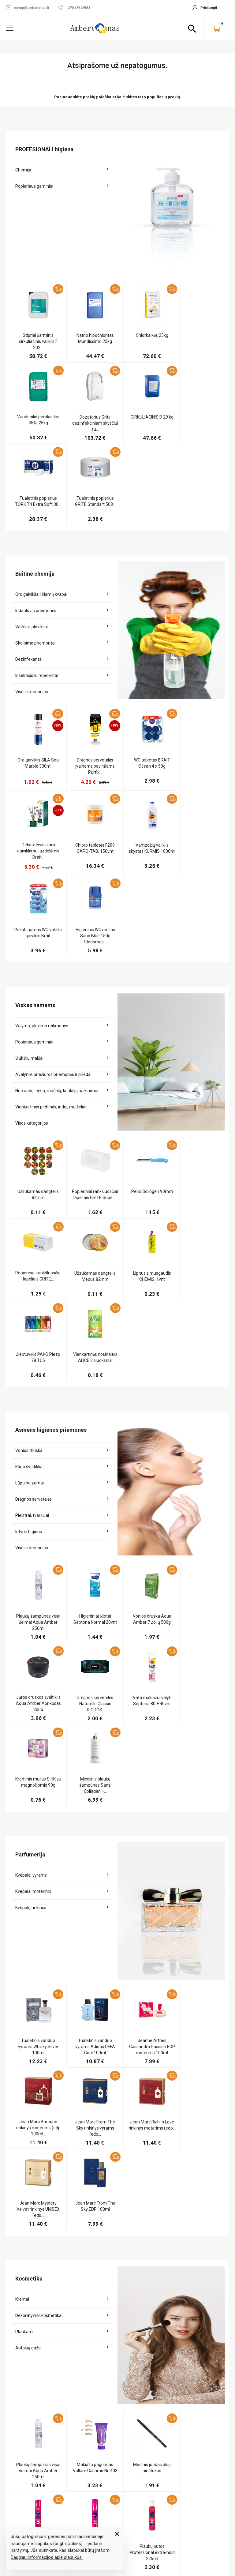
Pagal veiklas (107, 2225)
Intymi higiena (28, 1284)
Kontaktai (149, 2274)
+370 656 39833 (185, 2481)
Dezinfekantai (29, 577)
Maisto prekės (107, 2253)
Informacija (153, 2213)
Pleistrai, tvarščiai (32, 1267)
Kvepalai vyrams (31, 1546)
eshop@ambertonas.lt (190, 2492)
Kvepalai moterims (33, 1562)
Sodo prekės (105, 2401)
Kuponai (195, 2291)
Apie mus (148, 2225)
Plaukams (25, 1921)
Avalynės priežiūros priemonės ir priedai (53, 908)
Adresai (195, 2280)
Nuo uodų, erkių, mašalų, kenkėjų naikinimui (56, 924)
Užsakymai (197, 2253)
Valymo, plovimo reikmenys (41, 859)
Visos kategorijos (31, 610)
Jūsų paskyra (202, 2213)
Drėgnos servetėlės (33, 1251)
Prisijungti (197, 2302)
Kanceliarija (106, 2358)
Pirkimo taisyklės (157, 2253)
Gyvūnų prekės (107, 2380)
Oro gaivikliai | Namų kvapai (41, 512)
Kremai (22, 1889)
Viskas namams (108, 2287)
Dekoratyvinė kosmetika (38, 1905)
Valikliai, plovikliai (31, 545)
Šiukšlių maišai (29, 892)
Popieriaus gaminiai (34, 186)
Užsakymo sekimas (205, 2225)
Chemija (23, 169)
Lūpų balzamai (29, 1235)
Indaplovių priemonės (35, 529)
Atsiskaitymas (154, 2264)
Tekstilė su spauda (112, 2429)
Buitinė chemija (108, 2297)
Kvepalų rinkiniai (30, 1578)
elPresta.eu (126, 2544)
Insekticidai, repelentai (36, 594)
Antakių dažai (28, 1937)
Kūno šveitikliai (29, 1219)
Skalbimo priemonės (35, 561)
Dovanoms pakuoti (111, 2369)
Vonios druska (29, 1203)
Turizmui (101, 2391)
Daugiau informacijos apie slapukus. (47, 2557)
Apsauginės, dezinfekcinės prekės (106, 2270)
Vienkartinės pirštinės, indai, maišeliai (50, 940)
